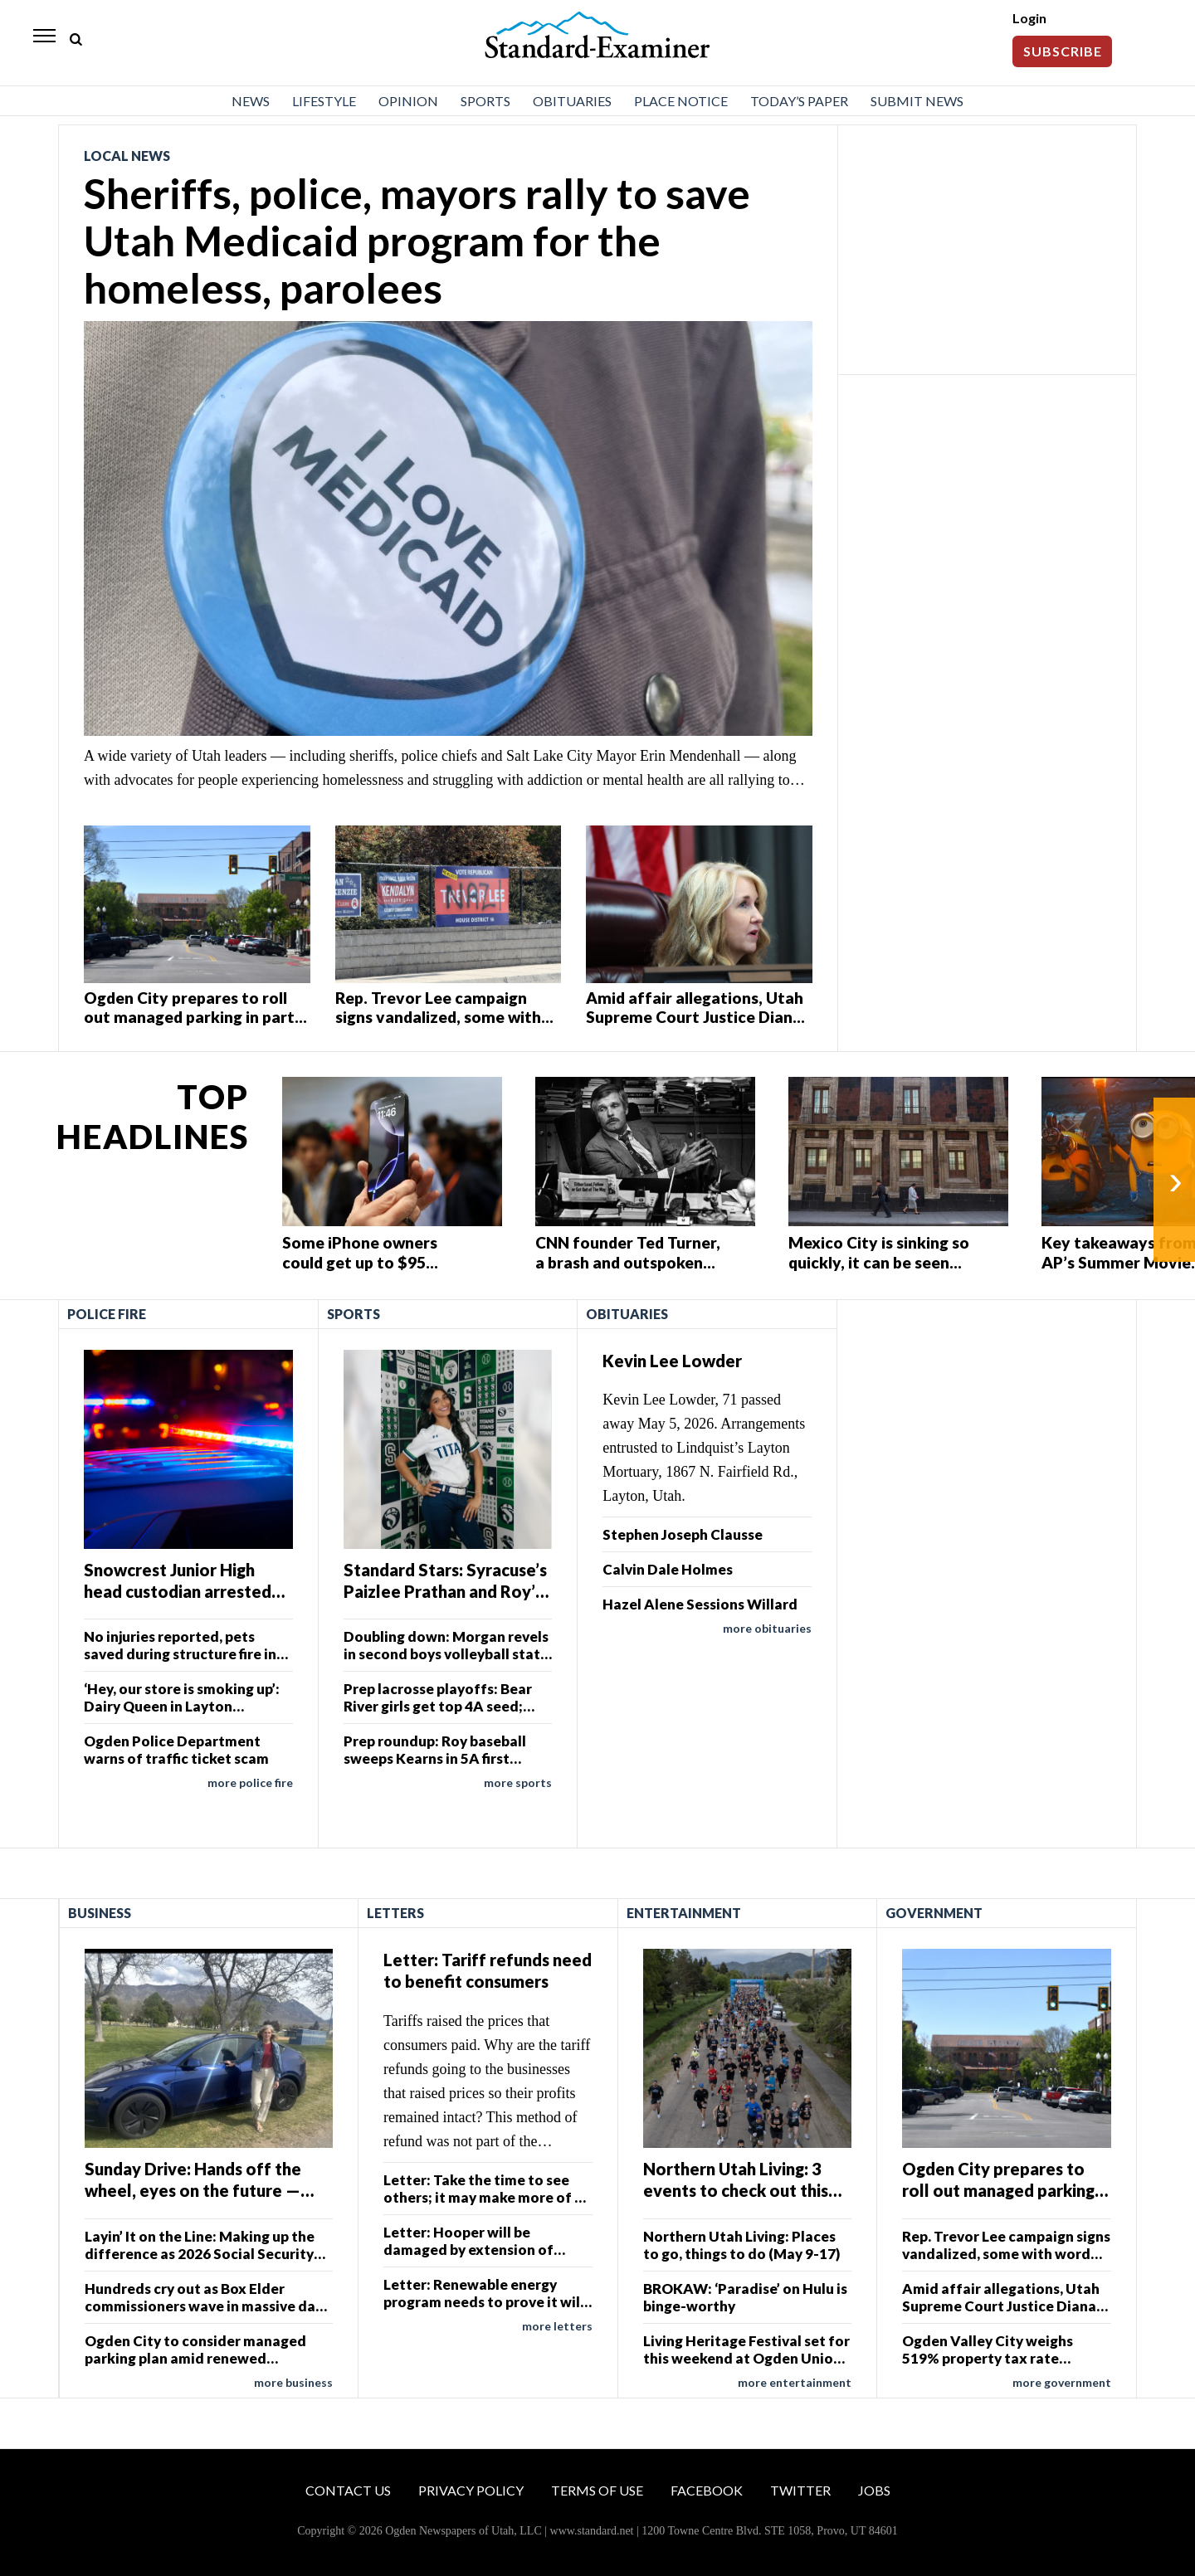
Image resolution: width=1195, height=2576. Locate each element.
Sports (485, 101)
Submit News (917, 101)
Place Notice (681, 101)
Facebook (707, 2490)
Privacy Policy (471, 2490)
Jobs (874, 2490)
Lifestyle (324, 101)
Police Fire (106, 1314)
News (251, 101)
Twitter (800, 2490)
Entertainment (684, 1913)
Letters (395, 1913)
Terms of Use (597, 2490)
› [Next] (1175, 1180)
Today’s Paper (799, 101)
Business (99, 1913)
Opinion (408, 101)
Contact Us (348, 2490)
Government (934, 1913)
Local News (127, 155)
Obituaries (572, 101)
